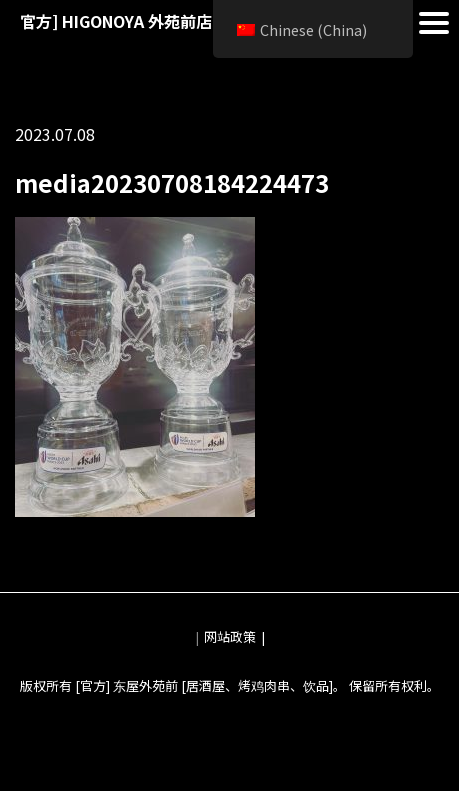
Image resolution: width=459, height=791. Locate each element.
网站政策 (230, 636)
